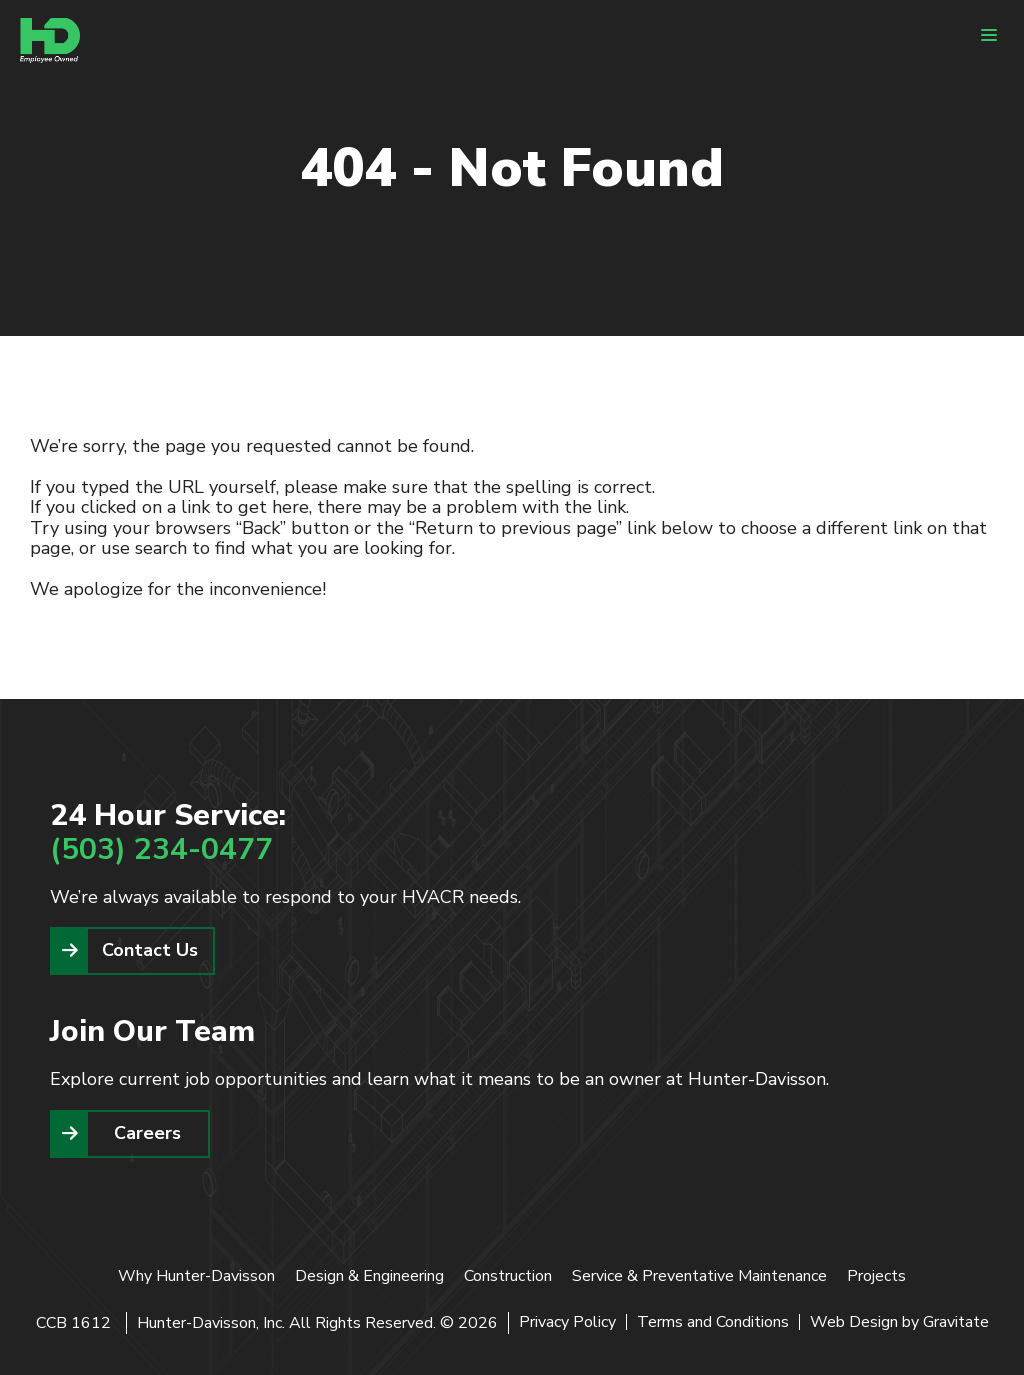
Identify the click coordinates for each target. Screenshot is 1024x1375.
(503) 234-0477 (161, 849)
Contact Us (150, 950)
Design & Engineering (369, 1276)
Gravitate (956, 1322)
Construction (508, 1276)
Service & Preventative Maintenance (699, 1276)
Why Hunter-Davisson (196, 1276)
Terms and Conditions (713, 1322)
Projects (876, 1276)
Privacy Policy (567, 1322)
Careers (147, 1133)
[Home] (50, 40)
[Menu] (989, 35)
